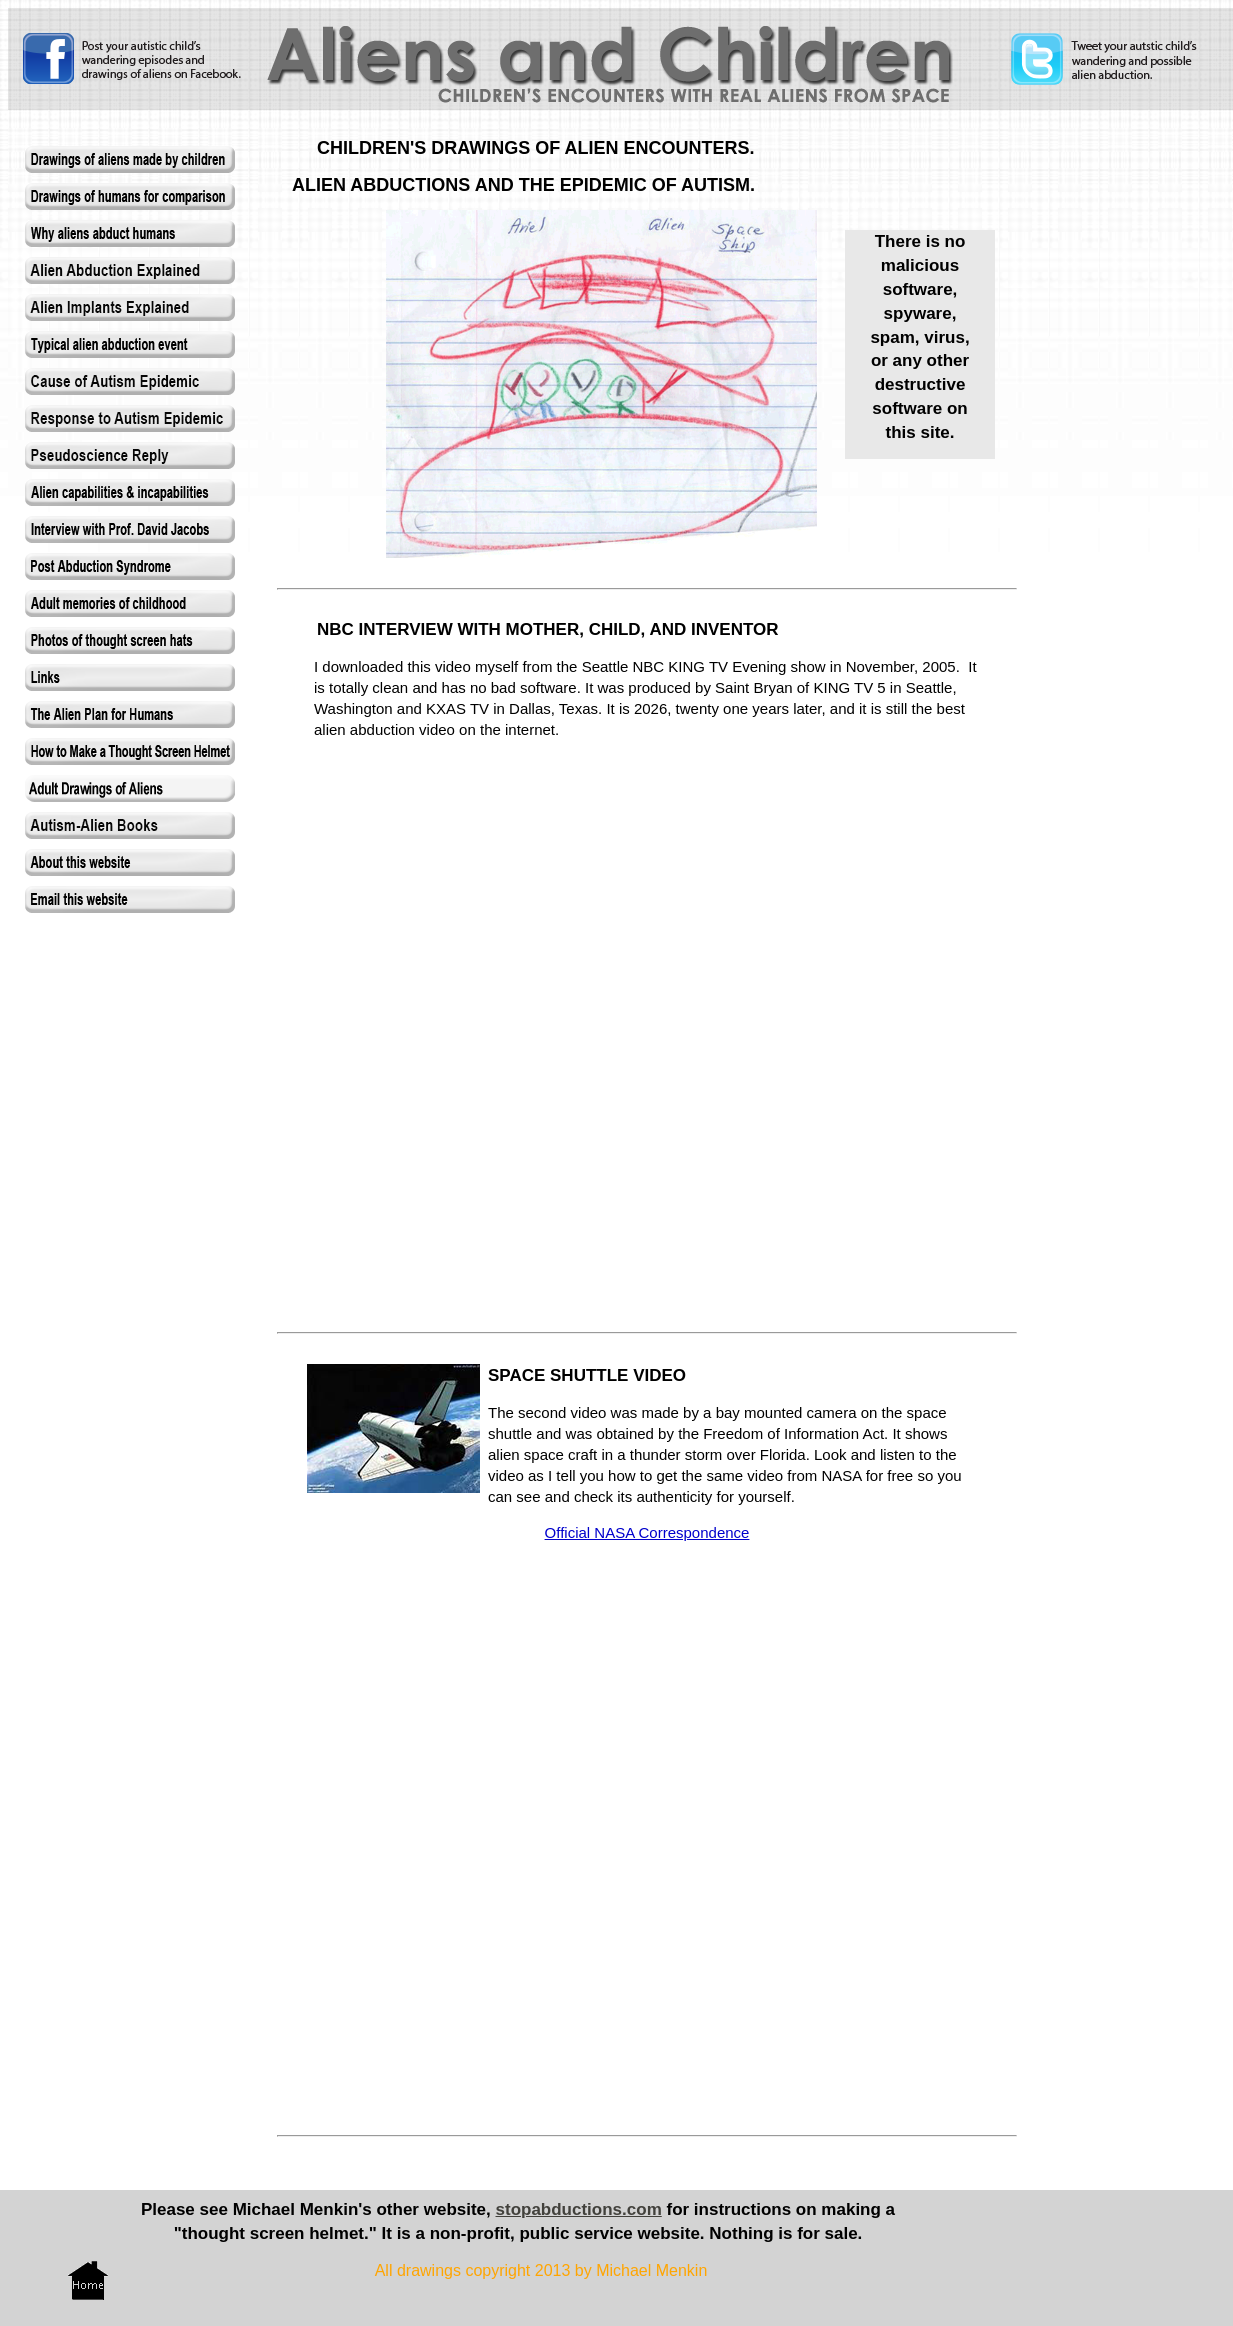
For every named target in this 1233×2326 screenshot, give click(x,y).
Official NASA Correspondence (647, 1532)
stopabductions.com (579, 2209)
